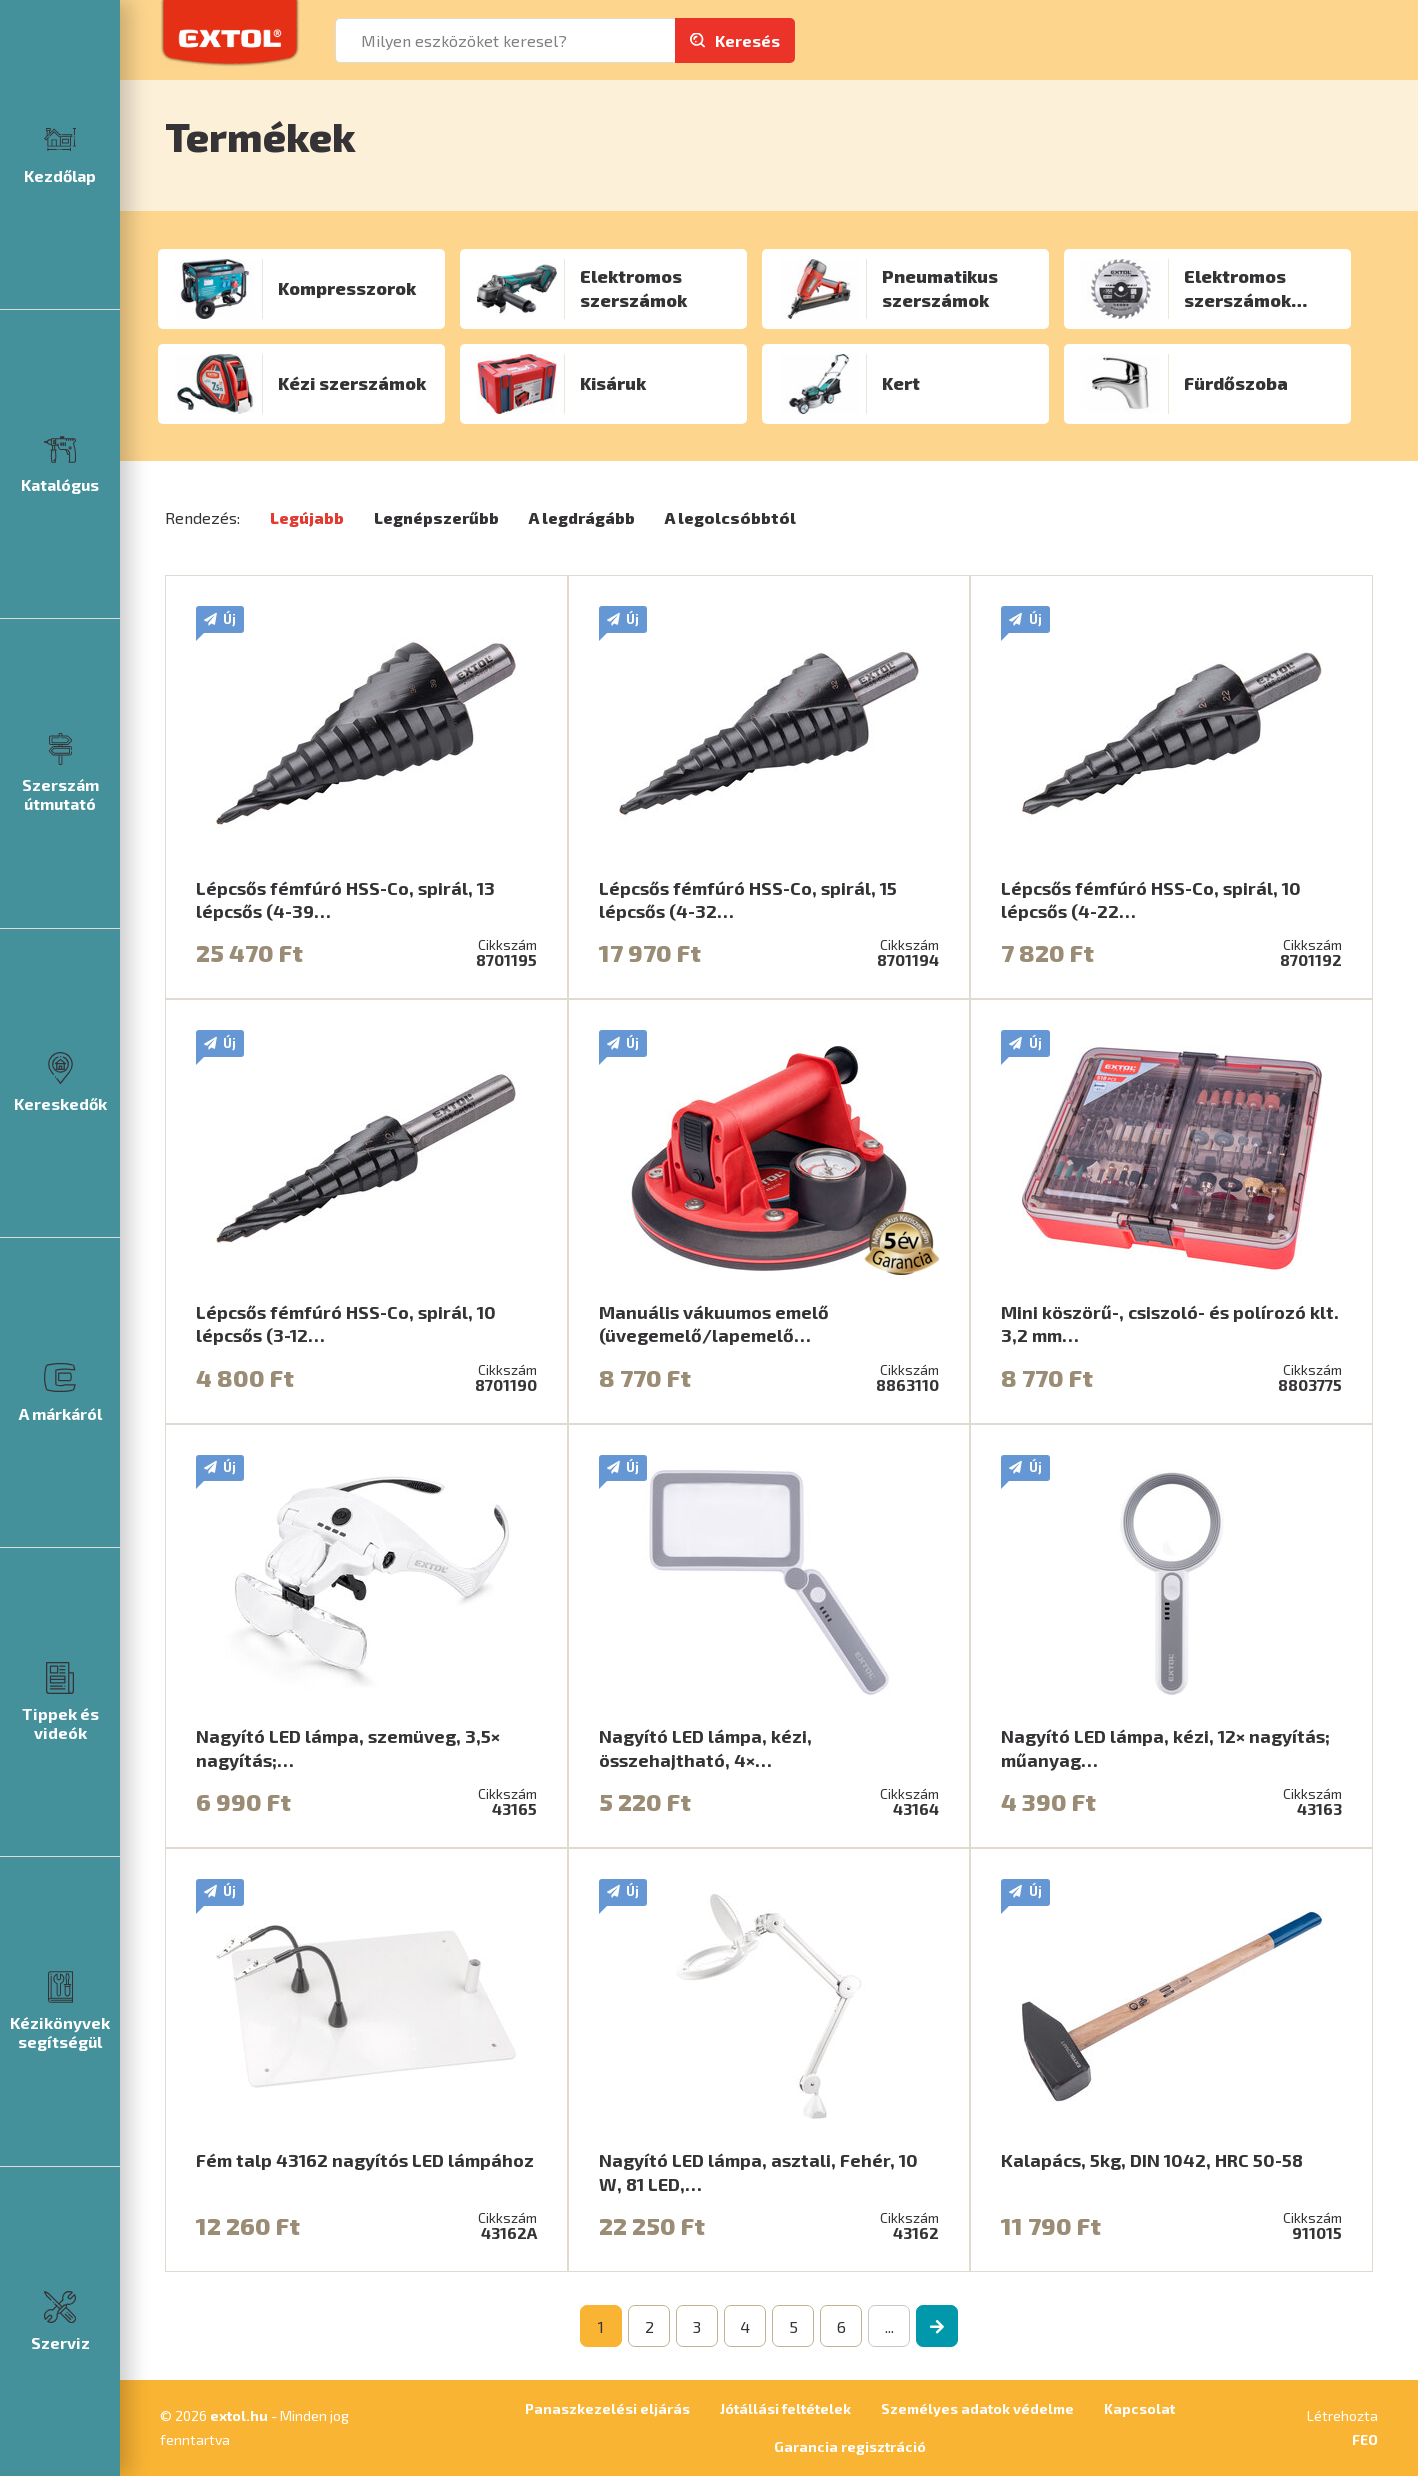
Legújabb (307, 517)
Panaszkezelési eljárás (607, 2408)
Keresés (747, 40)
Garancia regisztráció (850, 2446)
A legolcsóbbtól (730, 517)
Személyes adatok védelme (977, 2408)
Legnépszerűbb (436, 517)
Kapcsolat (1139, 2408)
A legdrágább (582, 517)
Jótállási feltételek (785, 2408)
